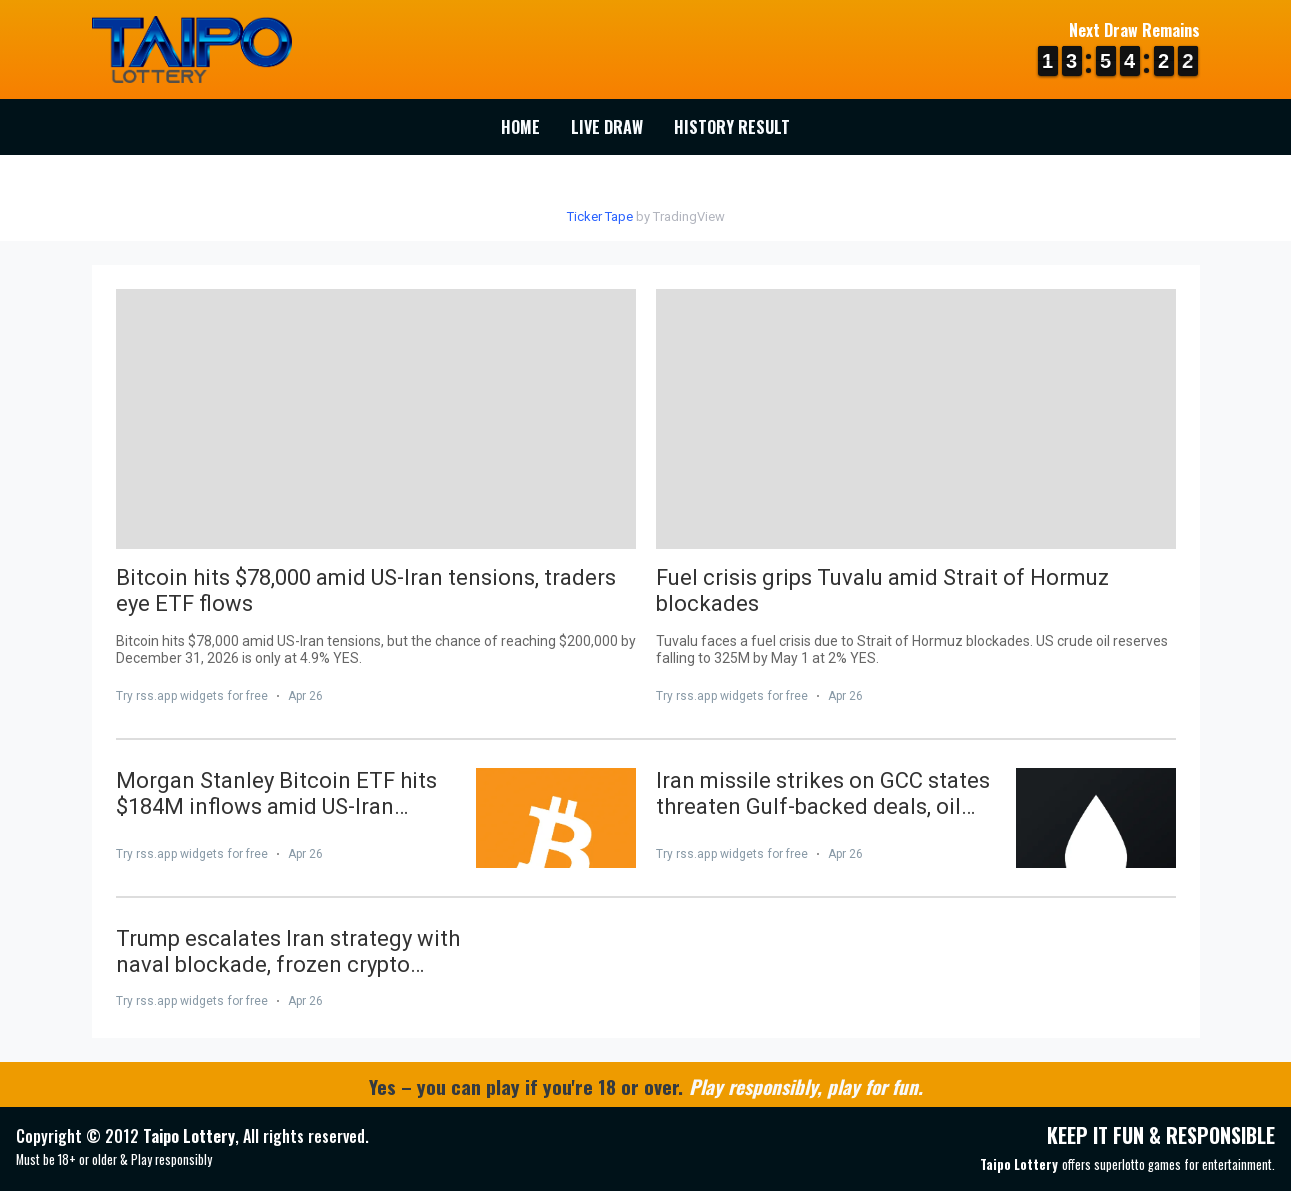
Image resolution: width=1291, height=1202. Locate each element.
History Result (732, 127)
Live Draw (607, 127)
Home (520, 127)
